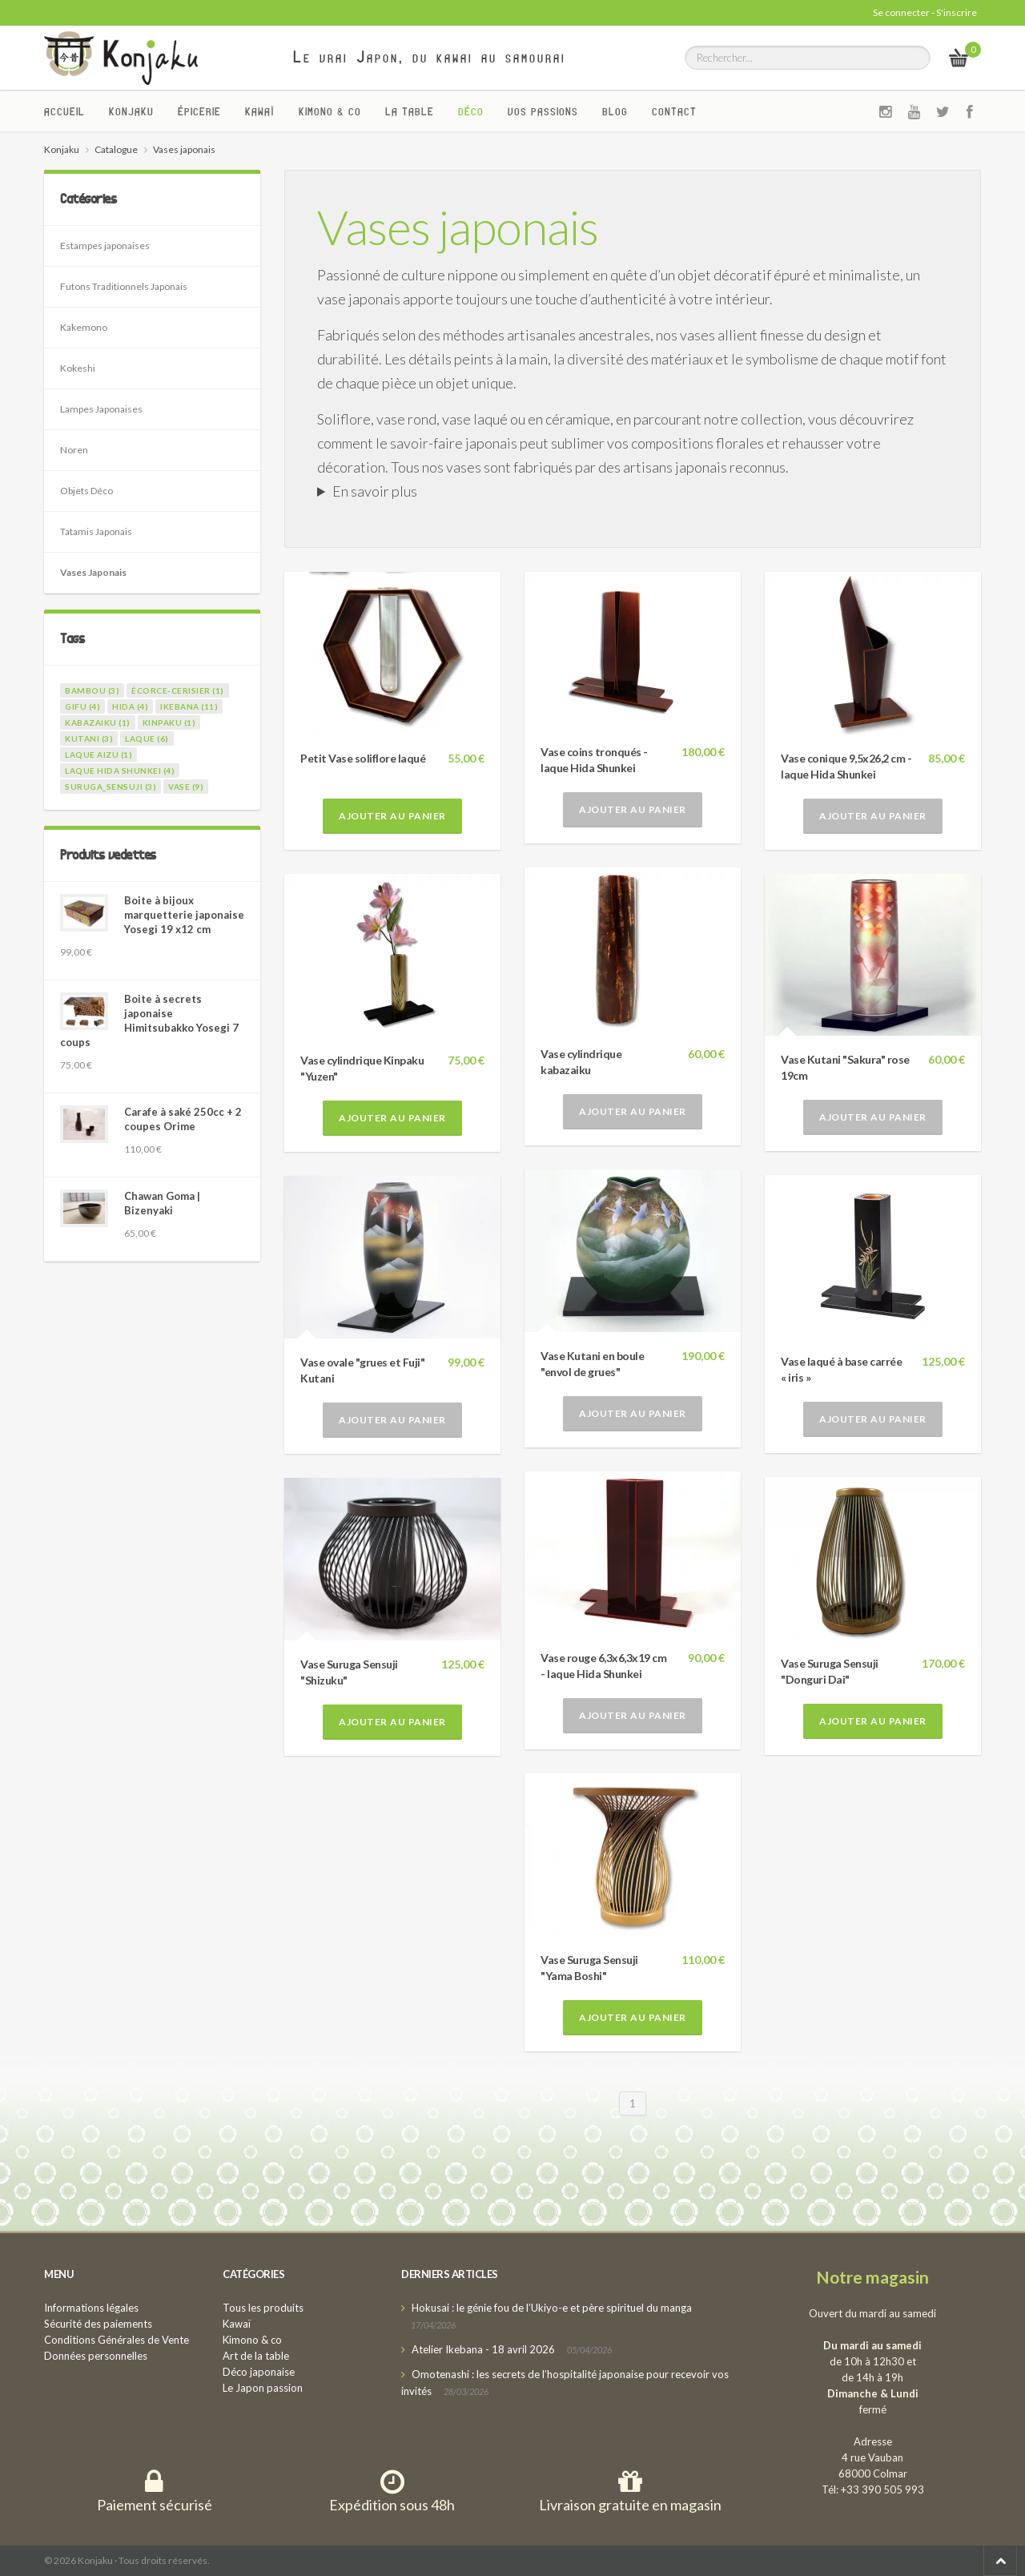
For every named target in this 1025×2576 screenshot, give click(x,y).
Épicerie (199, 111)
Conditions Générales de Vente (116, 2339)
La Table (409, 111)
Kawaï (260, 111)
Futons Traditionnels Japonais (123, 286)
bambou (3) (92, 690)
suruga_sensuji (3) (110, 786)
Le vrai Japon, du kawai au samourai (429, 56)
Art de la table (256, 2355)
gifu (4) (82, 706)
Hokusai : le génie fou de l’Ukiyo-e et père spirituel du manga (552, 2307)
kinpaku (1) (169, 722)
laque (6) (147, 738)
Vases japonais (457, 227)
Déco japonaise (259, 2371)
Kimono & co (330, 111)
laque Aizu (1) (98, 754)
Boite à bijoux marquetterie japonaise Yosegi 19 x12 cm (184, 915)
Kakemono (83, 327)
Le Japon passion (263, 2387)
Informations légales (91, 2307)
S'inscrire (956, 12)
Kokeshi (77, 368)
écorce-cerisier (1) (177, 690)
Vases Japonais (93, 572)
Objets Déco (86, 491)
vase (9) (185, 786)
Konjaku (131, 111)
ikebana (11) (189, 706)
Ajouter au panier (392, 816)
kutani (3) (89, 738)
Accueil (64, 111)
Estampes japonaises (105, 245)
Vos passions (543, 111)
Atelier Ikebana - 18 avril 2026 (483, 2349)
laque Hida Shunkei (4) (120, 770)
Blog (615, 111)
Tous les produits (263, 2307)
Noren (74, 450)
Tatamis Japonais (96, 531)
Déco (471, 111)
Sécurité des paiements (98, 2323)
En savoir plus (374, 491)
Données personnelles (95, 2355)
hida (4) (130, 706)
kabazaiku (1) (98, 722)
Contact (674, 111)
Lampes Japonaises (101, 409)
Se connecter (901, 12)
